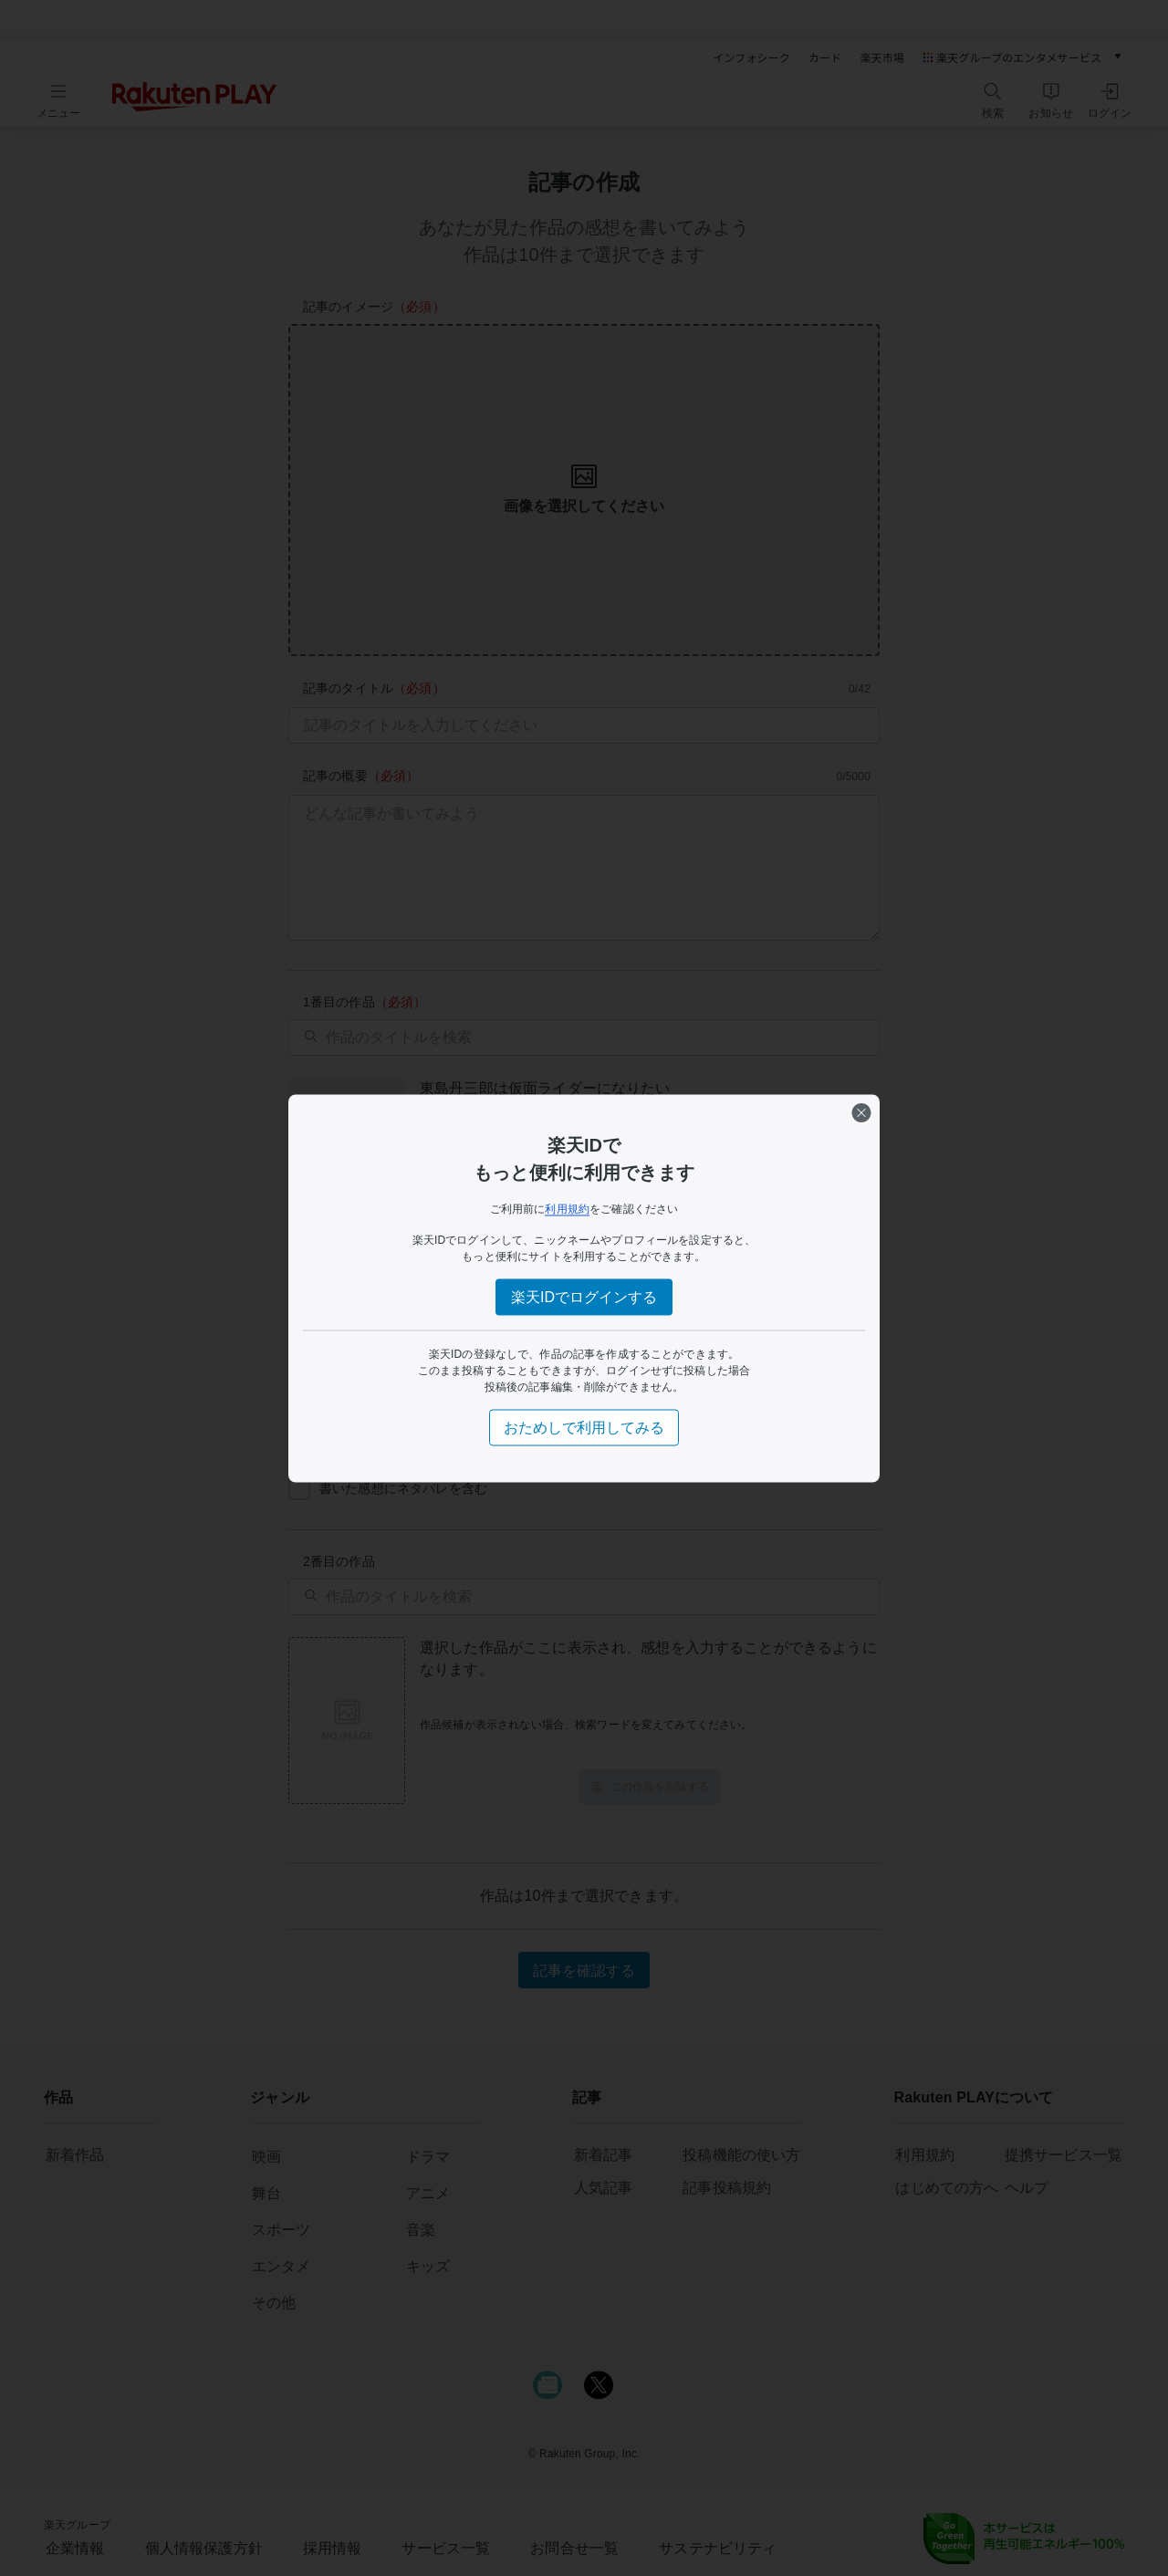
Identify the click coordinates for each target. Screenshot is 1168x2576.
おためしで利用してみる (584, 1426)
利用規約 (567, 1208)
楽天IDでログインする (584, 1296)
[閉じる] (861, 1112)
